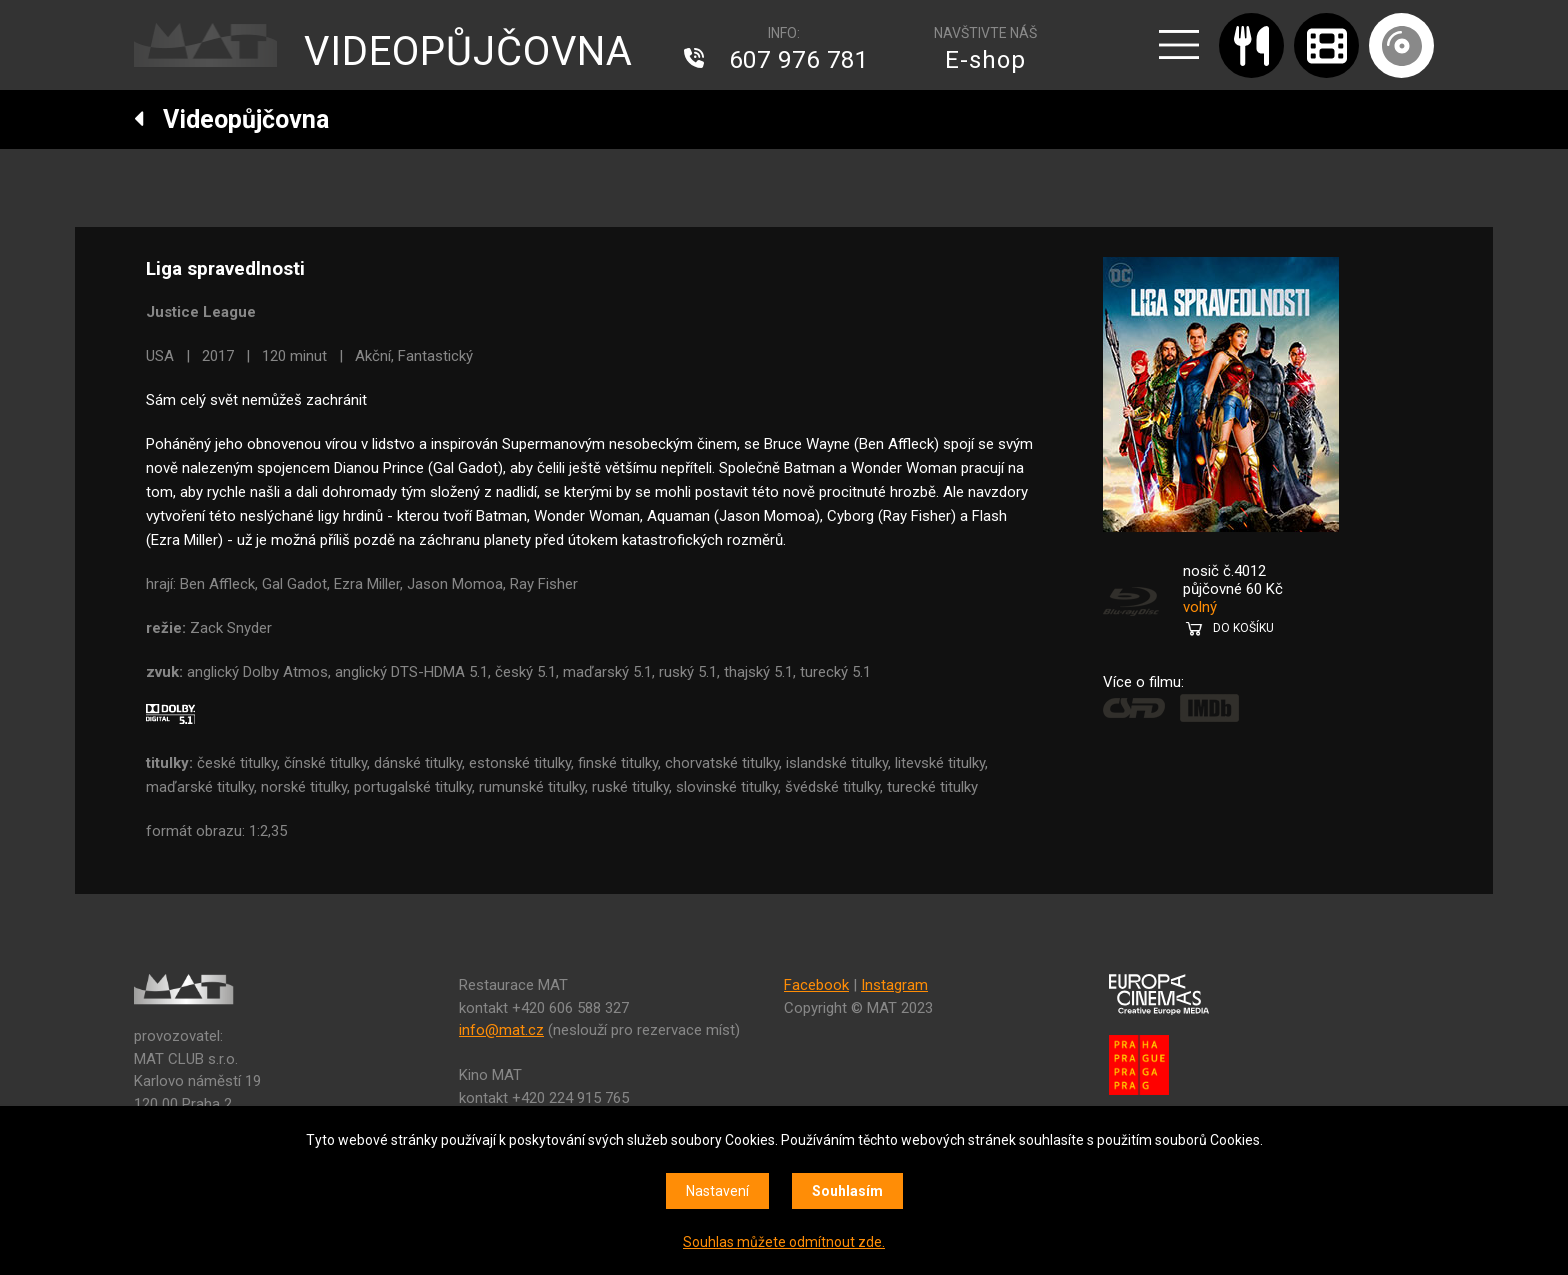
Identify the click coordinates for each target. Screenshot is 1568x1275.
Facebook (816, 985)
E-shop (985, 60)
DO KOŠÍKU (1243, 628)
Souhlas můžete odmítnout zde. (784, 1242)
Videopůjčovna (231, 119)
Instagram (894, 985)
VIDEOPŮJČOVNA (468, 51)
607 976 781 (799, 60)
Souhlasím (847, 1191)
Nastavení (717, 1191)
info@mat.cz (501, 1030)
